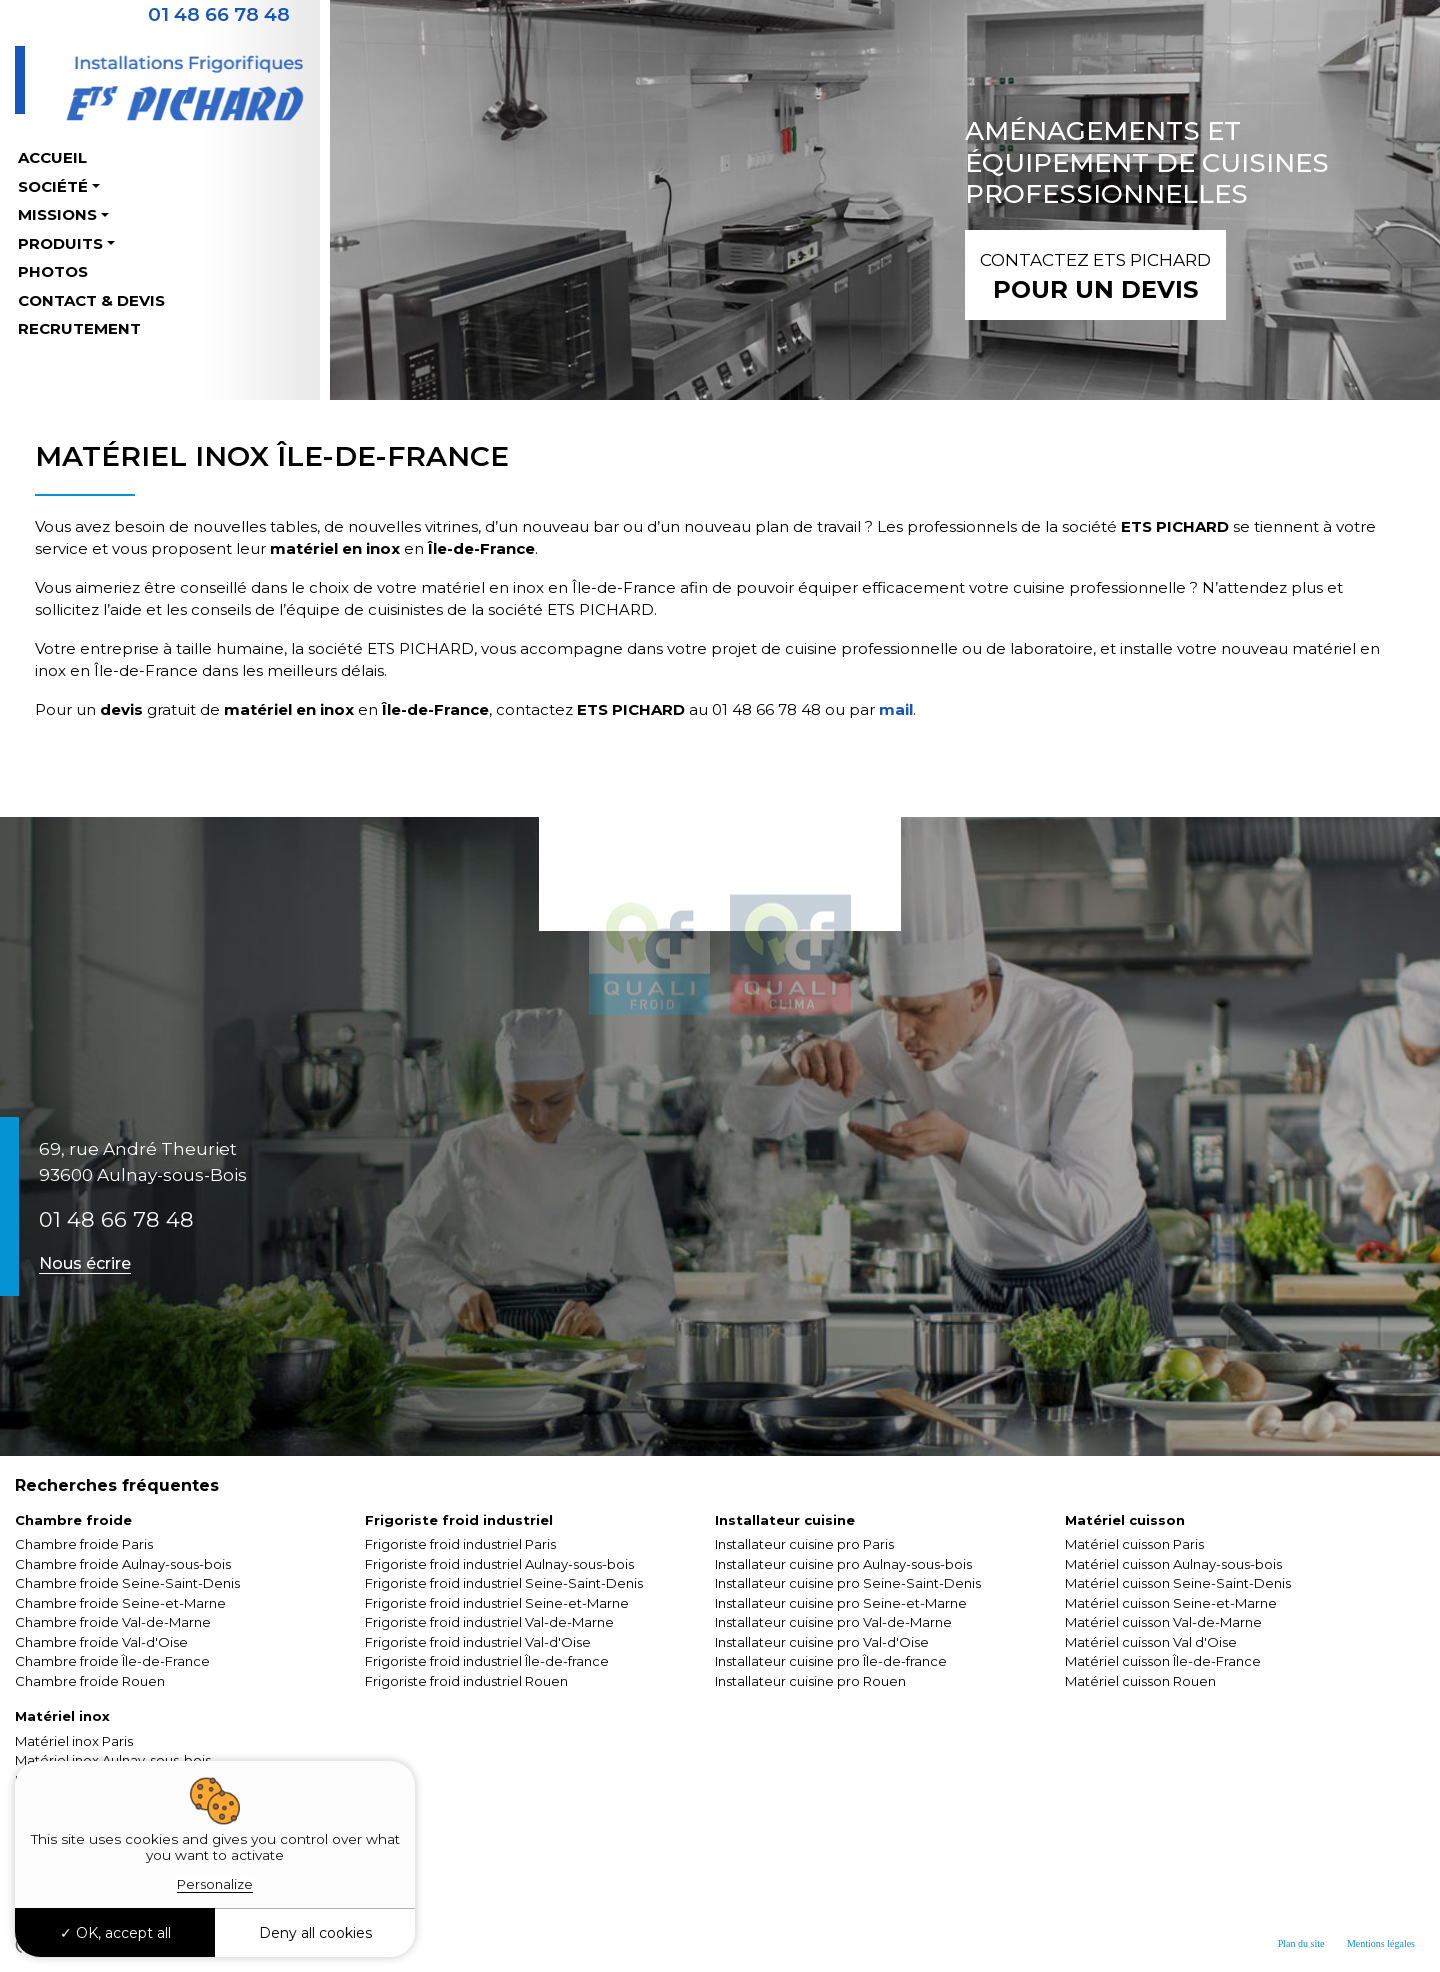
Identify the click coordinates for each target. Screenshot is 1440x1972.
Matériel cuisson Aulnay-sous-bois (1173, 1564)
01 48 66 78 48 (116, 1219)
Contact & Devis (91, 300)
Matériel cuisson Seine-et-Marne (1171, 1603)
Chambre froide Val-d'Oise (101, 1642)
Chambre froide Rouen (90, 1681)
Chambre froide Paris (84, 1544)
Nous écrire (85, 1263)
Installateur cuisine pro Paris (804, 1544)
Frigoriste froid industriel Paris (460, 1544)
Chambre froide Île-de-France (112, 1661)
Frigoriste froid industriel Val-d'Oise (478, 1642)
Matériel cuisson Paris (1134, 1544)
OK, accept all (115, 1933)
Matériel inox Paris (74, 1741)
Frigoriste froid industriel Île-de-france (487, 1661)
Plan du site (1301, 1943)
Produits (60, 243)
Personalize (215, 1884)
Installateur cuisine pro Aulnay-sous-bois (843, 1564)
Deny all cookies (315, 1933)
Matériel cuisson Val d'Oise (1151, 1642)
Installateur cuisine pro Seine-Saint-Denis (848, 1583)
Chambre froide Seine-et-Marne (120, 1603)
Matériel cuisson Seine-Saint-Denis (1178, 1583)
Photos (53, 271)
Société (53, 186)
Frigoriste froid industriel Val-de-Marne (489, 1622)
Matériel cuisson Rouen (1140, 1681)
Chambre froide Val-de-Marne (113, 1622)
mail (894, 709)
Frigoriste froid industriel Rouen (466, 1681)
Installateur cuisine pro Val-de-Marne (833, 1622)
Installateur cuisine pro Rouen (810, 1681)
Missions (57, 214)
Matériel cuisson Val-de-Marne (1163, 1622)
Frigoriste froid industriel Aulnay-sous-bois (499, 1564)
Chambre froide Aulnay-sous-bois (123, 1564)
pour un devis (1095, 274)
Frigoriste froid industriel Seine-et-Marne (497, 1603)
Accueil (52, 157)
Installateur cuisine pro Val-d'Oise (822, 1642)
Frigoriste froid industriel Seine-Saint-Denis (504, 1583)
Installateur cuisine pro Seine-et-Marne (841, 1603)
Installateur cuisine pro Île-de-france (831, 1661)
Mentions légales (1381, 1943)
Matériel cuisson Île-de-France (1163, 1661)
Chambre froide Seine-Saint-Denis (127, 1583)
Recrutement (79, 328)
